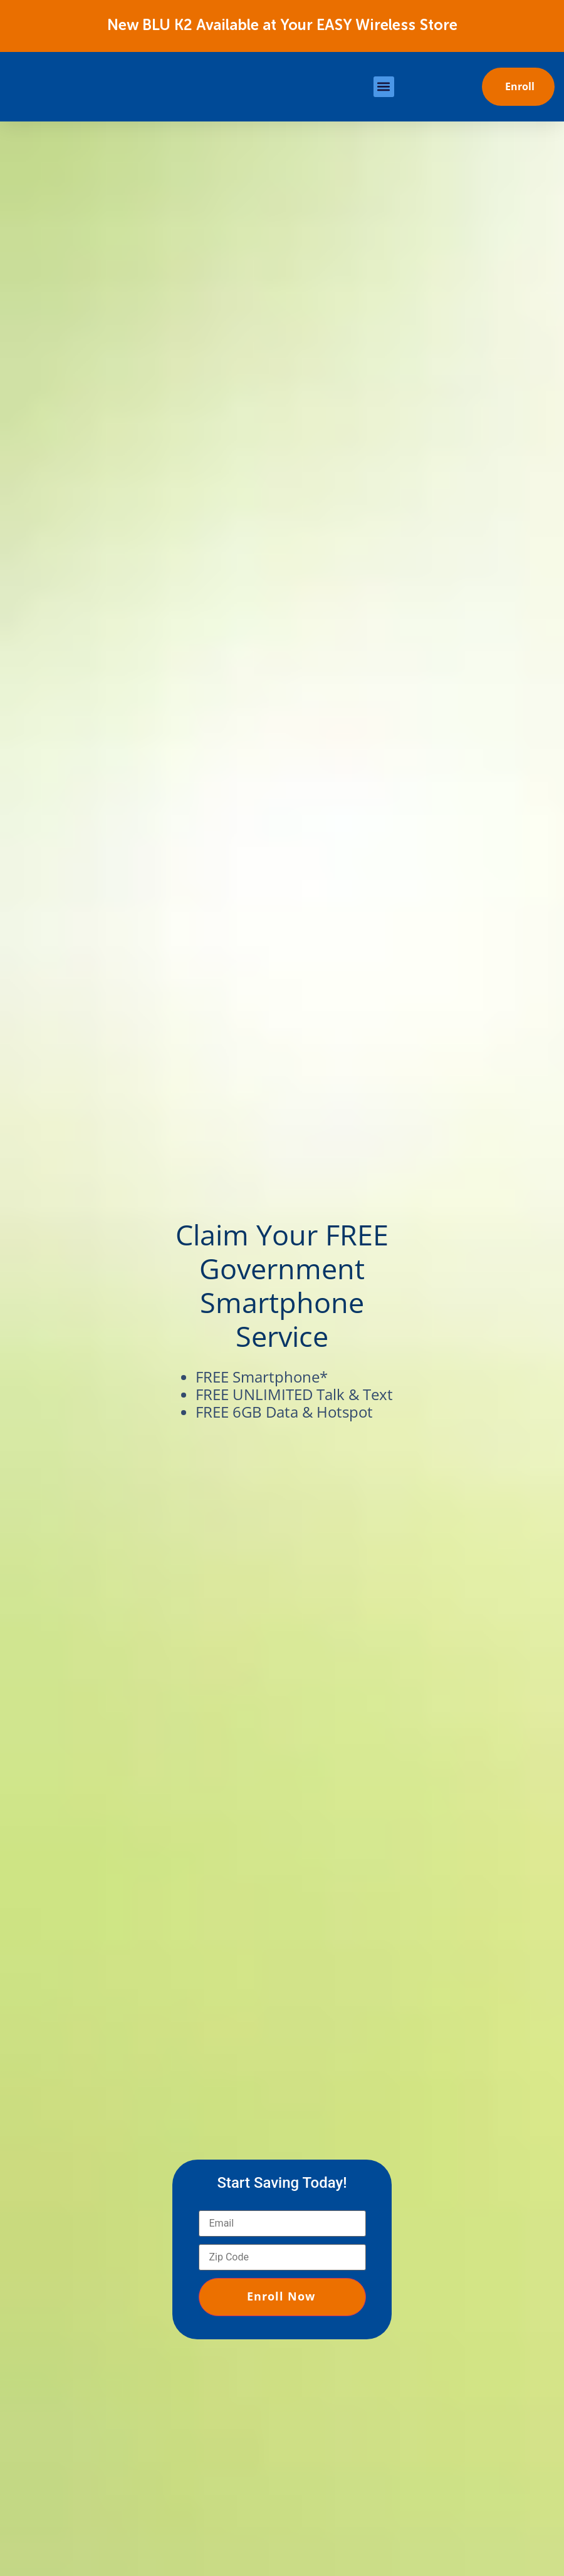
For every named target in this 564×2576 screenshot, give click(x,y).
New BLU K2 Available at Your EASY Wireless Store (282, 25)
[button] (383, 86)
